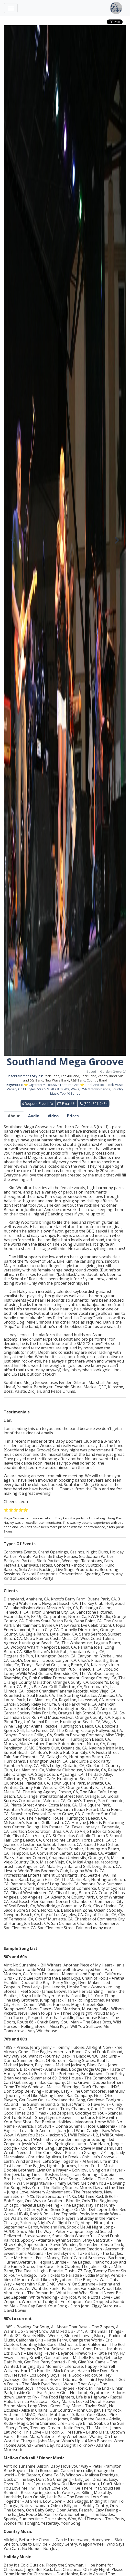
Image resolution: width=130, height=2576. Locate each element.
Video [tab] (53, 1116)
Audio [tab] (33, 1116)
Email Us (66, 1103)
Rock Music (115, 1084)
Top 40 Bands (70, 1093)
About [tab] (14, 1116)
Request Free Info (37, 1103)
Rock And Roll (95, 1084)
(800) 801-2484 (94, 1103)
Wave (75, 1089)
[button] (13, 540)
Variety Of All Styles (21, 1089)
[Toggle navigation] (11, 8)
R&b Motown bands (95, 1089)
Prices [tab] (73, 1116)
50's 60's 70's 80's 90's (53, 1089)
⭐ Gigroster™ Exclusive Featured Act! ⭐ (54, 1084)
